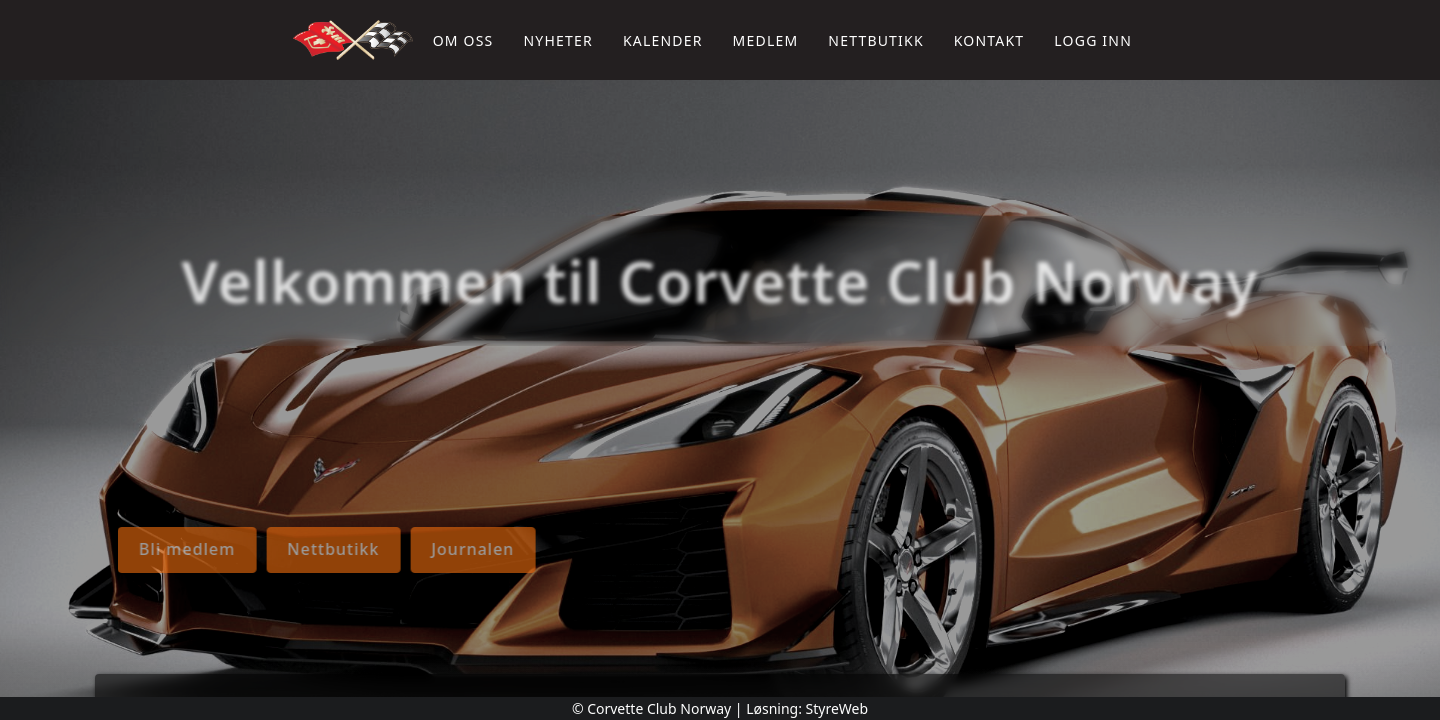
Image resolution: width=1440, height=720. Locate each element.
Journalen (97, 549)
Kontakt (989, 40)
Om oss (463, 40)
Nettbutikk (875, 40)
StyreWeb (837, 708)
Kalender (663, 40)
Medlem (766, 40)
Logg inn (1093, 40)
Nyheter (557, 40)
